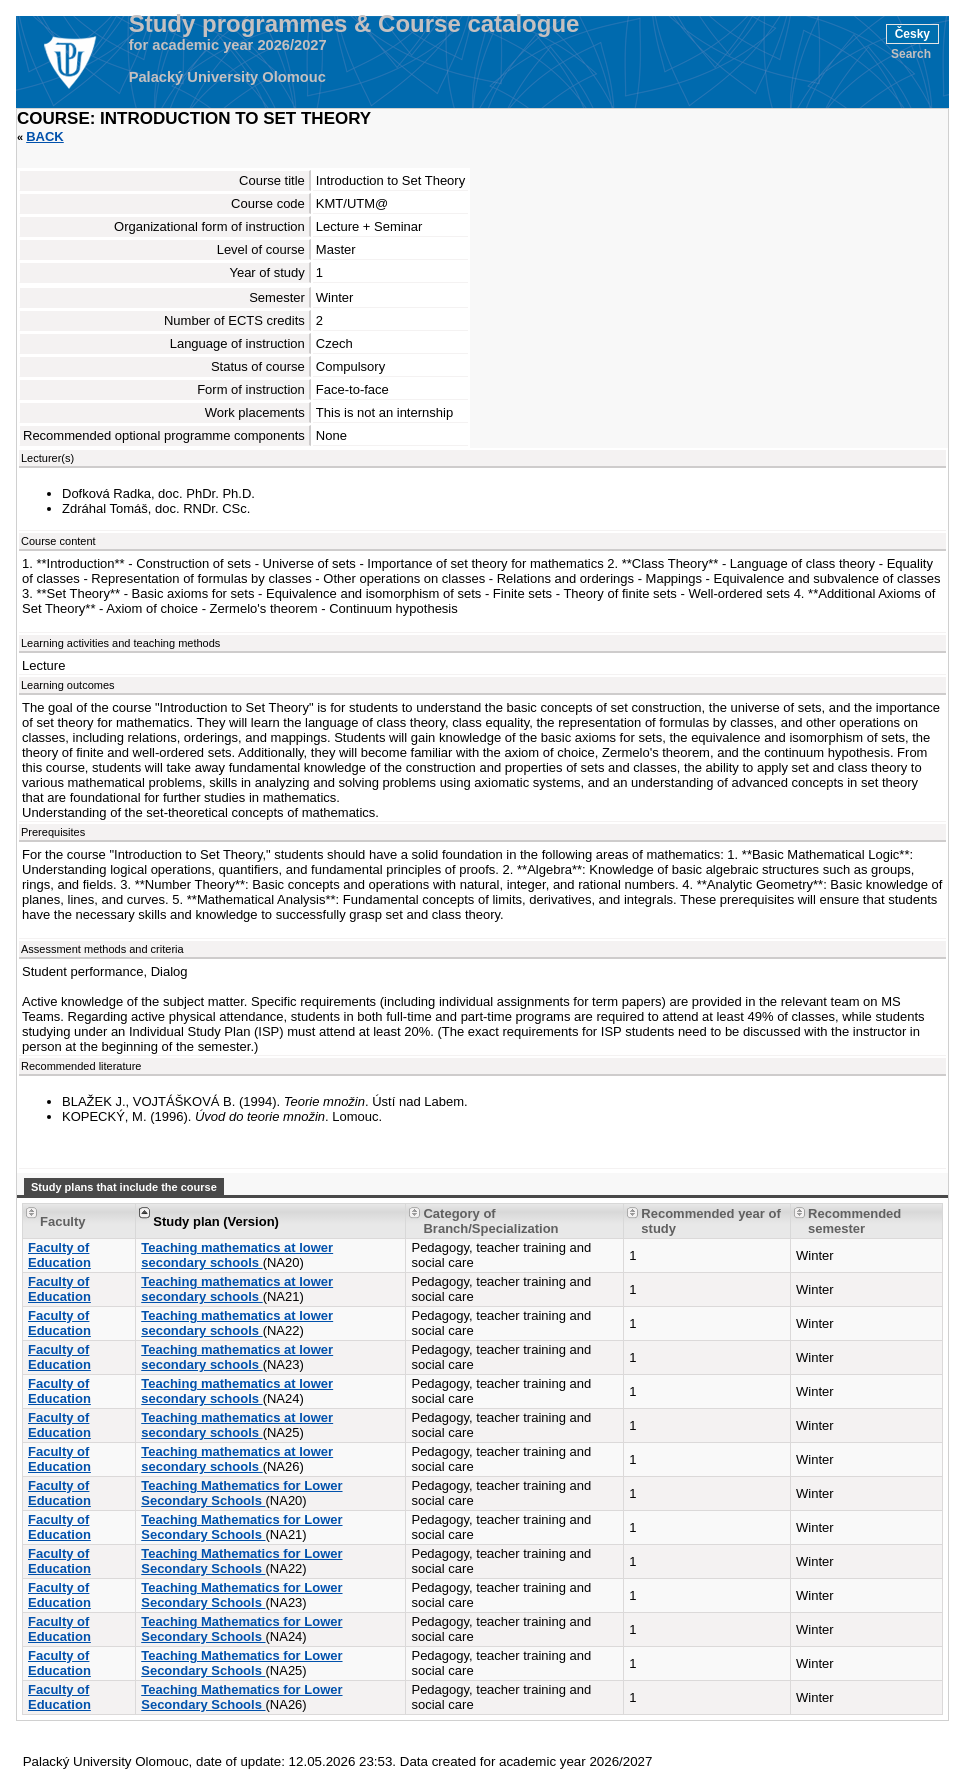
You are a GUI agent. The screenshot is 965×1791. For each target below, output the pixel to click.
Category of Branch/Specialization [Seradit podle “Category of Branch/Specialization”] (490, 1221)
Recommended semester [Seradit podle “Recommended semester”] (854, 1221)
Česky (912, 34)
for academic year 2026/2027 (228, 45)
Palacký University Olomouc (227, 77)
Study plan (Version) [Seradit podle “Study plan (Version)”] (216, 1221)
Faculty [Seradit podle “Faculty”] (63, 1221)
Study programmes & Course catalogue (354, 24)
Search (911, 54)
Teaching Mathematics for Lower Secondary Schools (241, 1493)
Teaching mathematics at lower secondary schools (237, 1255)
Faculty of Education (59, 1255)
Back (45, 136)
